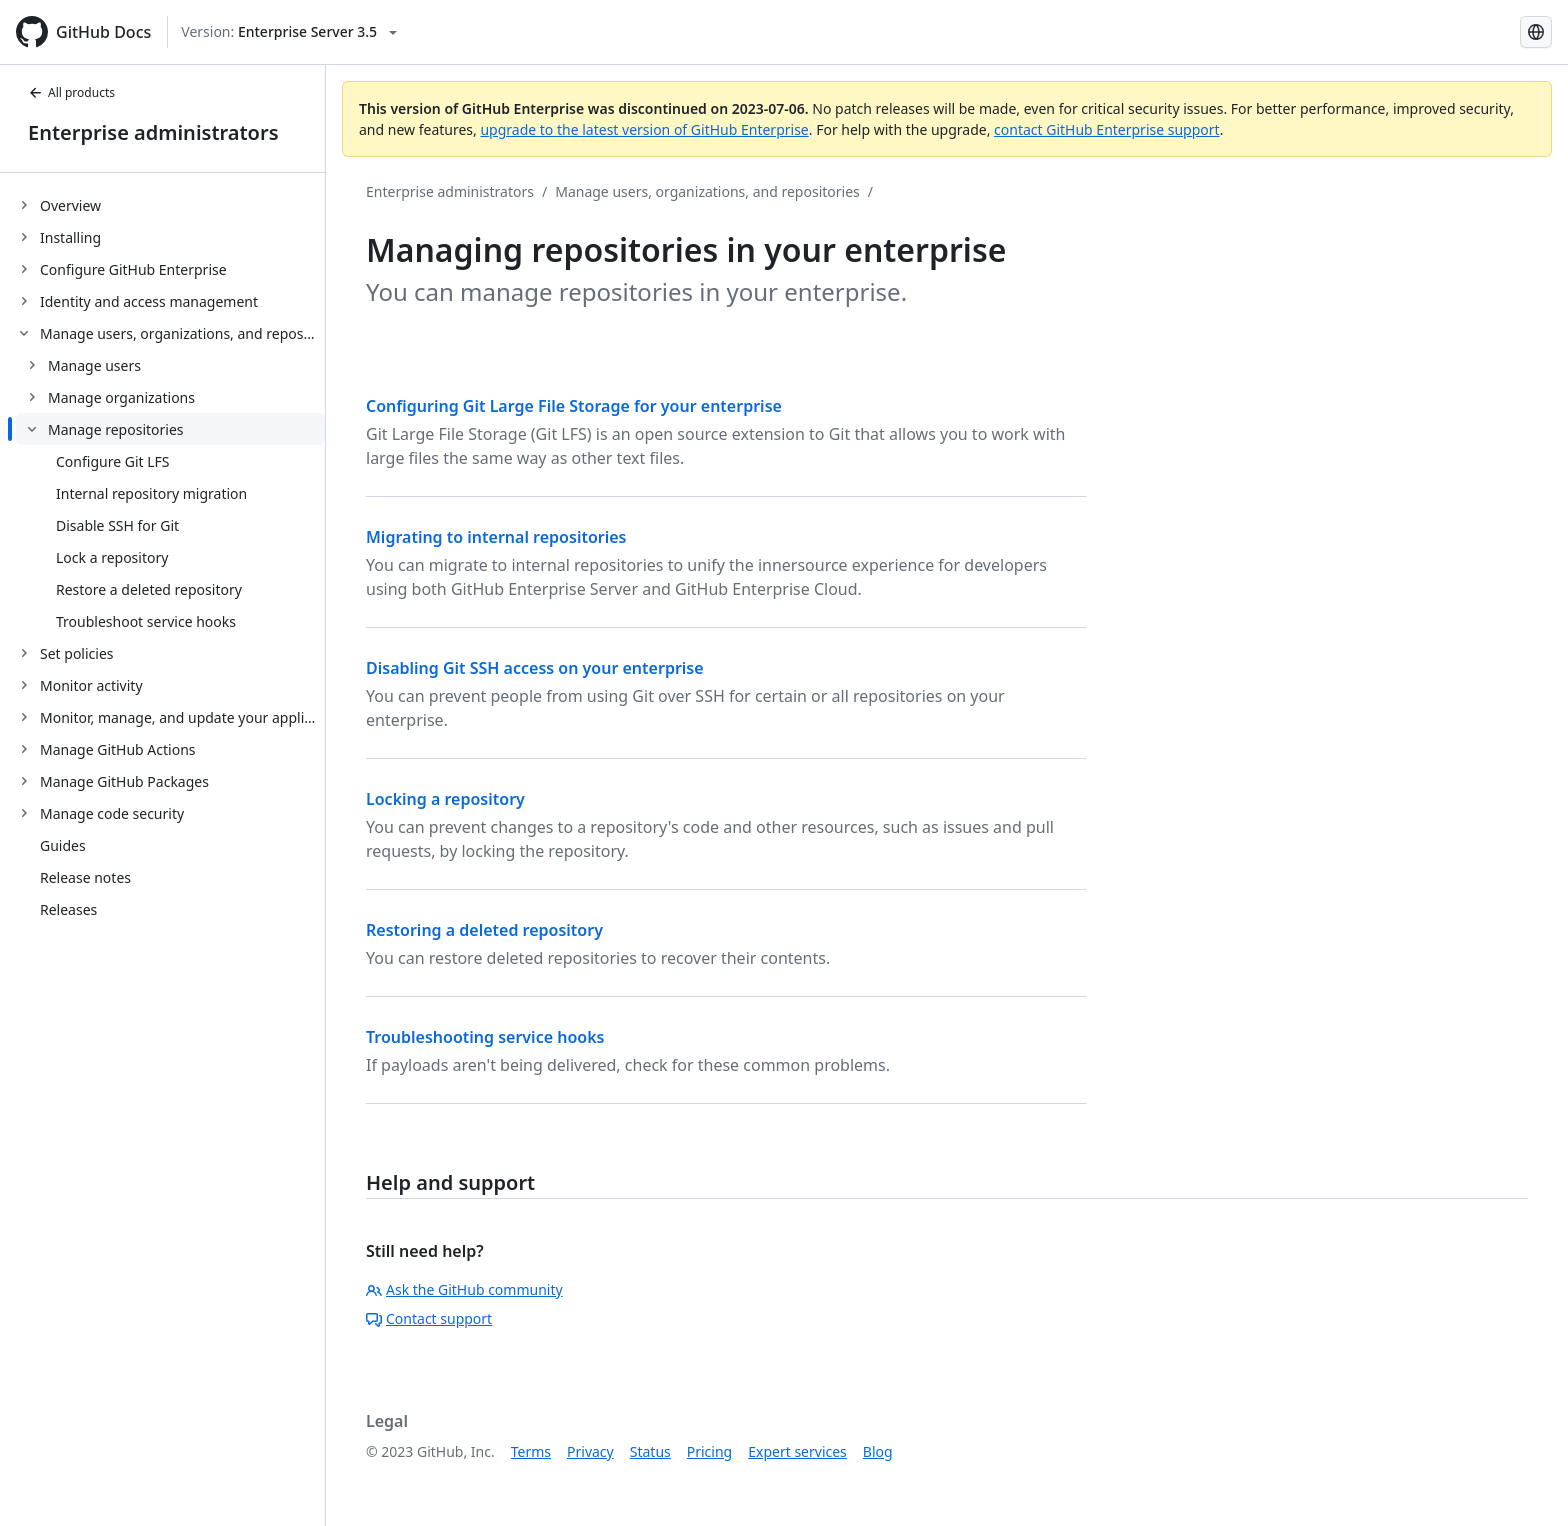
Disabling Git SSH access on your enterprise (535, 668)
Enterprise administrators (153, 132)
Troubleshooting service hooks (485, 1037)
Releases (68, 909)
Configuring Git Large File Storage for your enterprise (574, 406)
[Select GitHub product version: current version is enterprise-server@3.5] (289, 32)
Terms (531, 1451)
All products (71, 92)
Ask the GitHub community (464, 1289)
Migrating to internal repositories (496, 537)
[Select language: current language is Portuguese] (1536, 32)
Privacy (590, 1451)
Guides (63, 845)
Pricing (709, 1451)
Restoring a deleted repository (484, 930)
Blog (878, 1451)
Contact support (429, 1318)
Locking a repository (445, 799)
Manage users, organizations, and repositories (707, 191)
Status (650, 1451)
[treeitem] (170, 205)
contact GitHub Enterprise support (1107, 129)
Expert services (797, 1451)
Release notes (85, 877)
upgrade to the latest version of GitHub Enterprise (644, 129)
